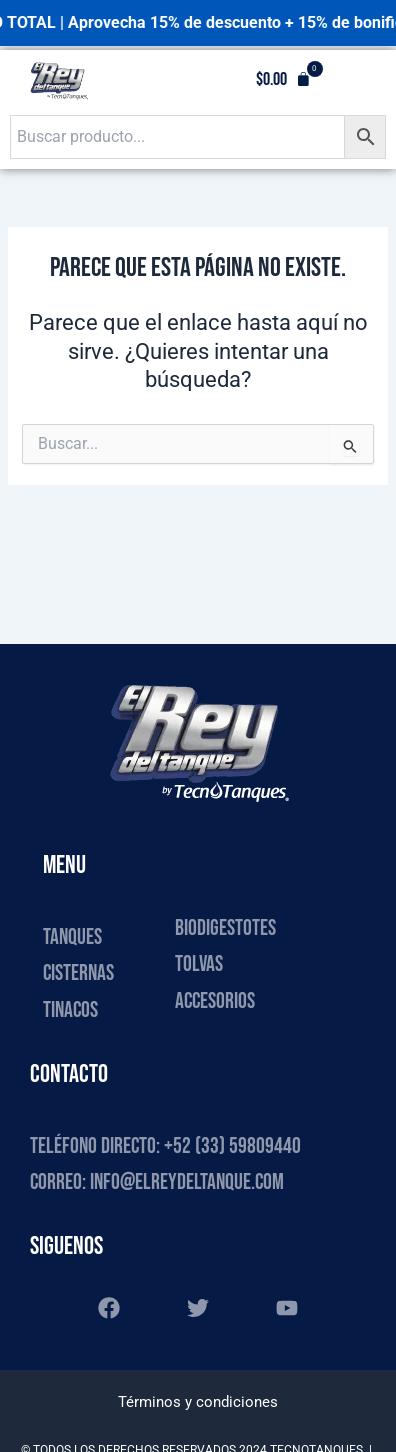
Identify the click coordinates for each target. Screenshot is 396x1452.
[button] (283, 80)
